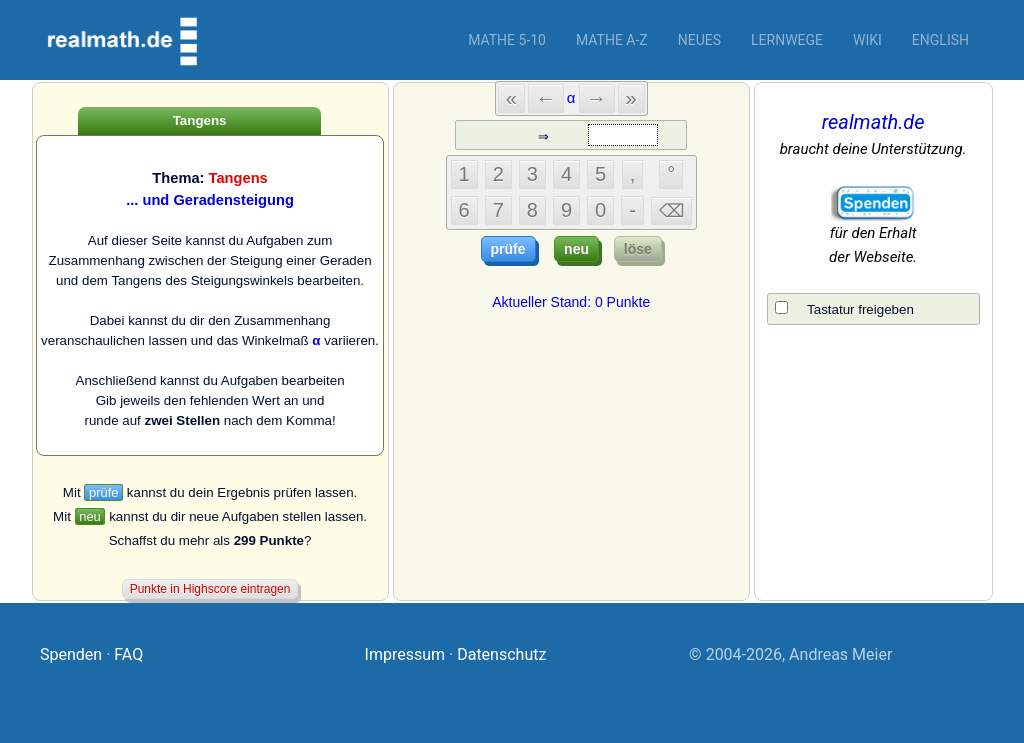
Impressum (405, 654)
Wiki (867, 40)
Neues (699, 40)
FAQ (128, 654)
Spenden (71, 654)
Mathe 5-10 (507, 40)
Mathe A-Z (612, 40)
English (940, 40)
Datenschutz (501, 654)
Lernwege (787, 40)
